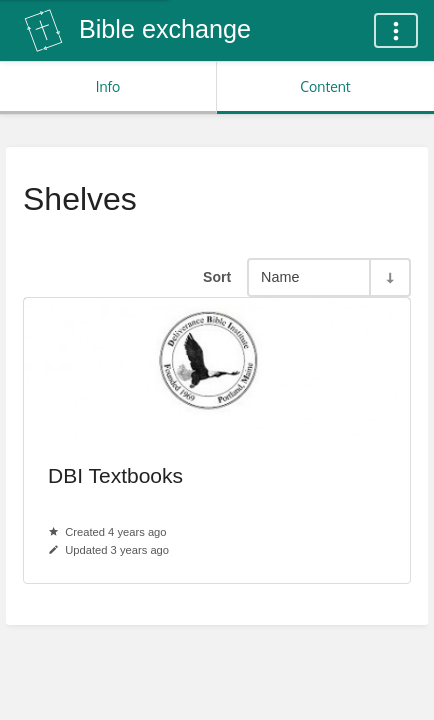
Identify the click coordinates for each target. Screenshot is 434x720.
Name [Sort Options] (280, 277)
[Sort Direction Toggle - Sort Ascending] (389, 277)
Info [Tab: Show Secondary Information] (108, 86)
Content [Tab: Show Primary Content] (325, 86)
